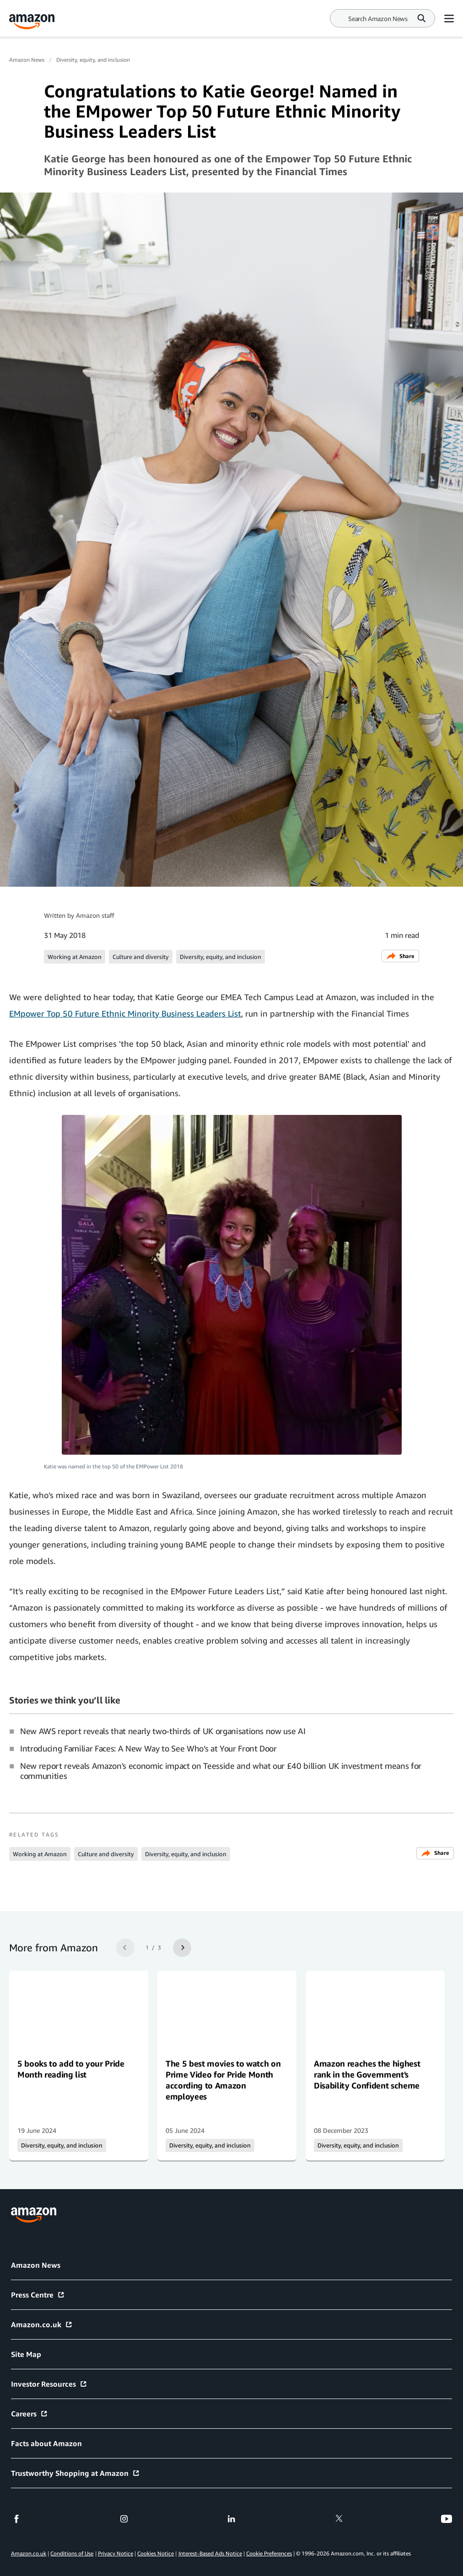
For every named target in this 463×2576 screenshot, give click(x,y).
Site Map (26, 2354)
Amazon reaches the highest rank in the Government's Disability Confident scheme (367, 2074)
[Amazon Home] (32, 21)
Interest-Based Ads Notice (210, 2553)
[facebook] (16, 2518)
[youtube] (446, 2518)
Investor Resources (49, 2384)
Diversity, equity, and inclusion (93, 59)
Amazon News (26, 59)
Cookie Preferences (269, 2553)
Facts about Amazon (46, 2443)
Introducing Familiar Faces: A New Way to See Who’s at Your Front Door (148, 1748)
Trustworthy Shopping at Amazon (75, 2473)
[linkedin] (231, 2518)
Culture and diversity (141, 956)
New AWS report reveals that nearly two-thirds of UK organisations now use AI (162, 1731)
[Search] (378, 18)
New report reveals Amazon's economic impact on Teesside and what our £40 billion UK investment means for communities (220, 1771)
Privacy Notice (115, 2553)
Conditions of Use (71, 2553)
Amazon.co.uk (42, 2324)
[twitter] (339, 2518)
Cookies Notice (155, 2553)
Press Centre (38, 2294)
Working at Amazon (75, 956)
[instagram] (123, 2518)
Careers (29, 2413)
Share (400, 956)
